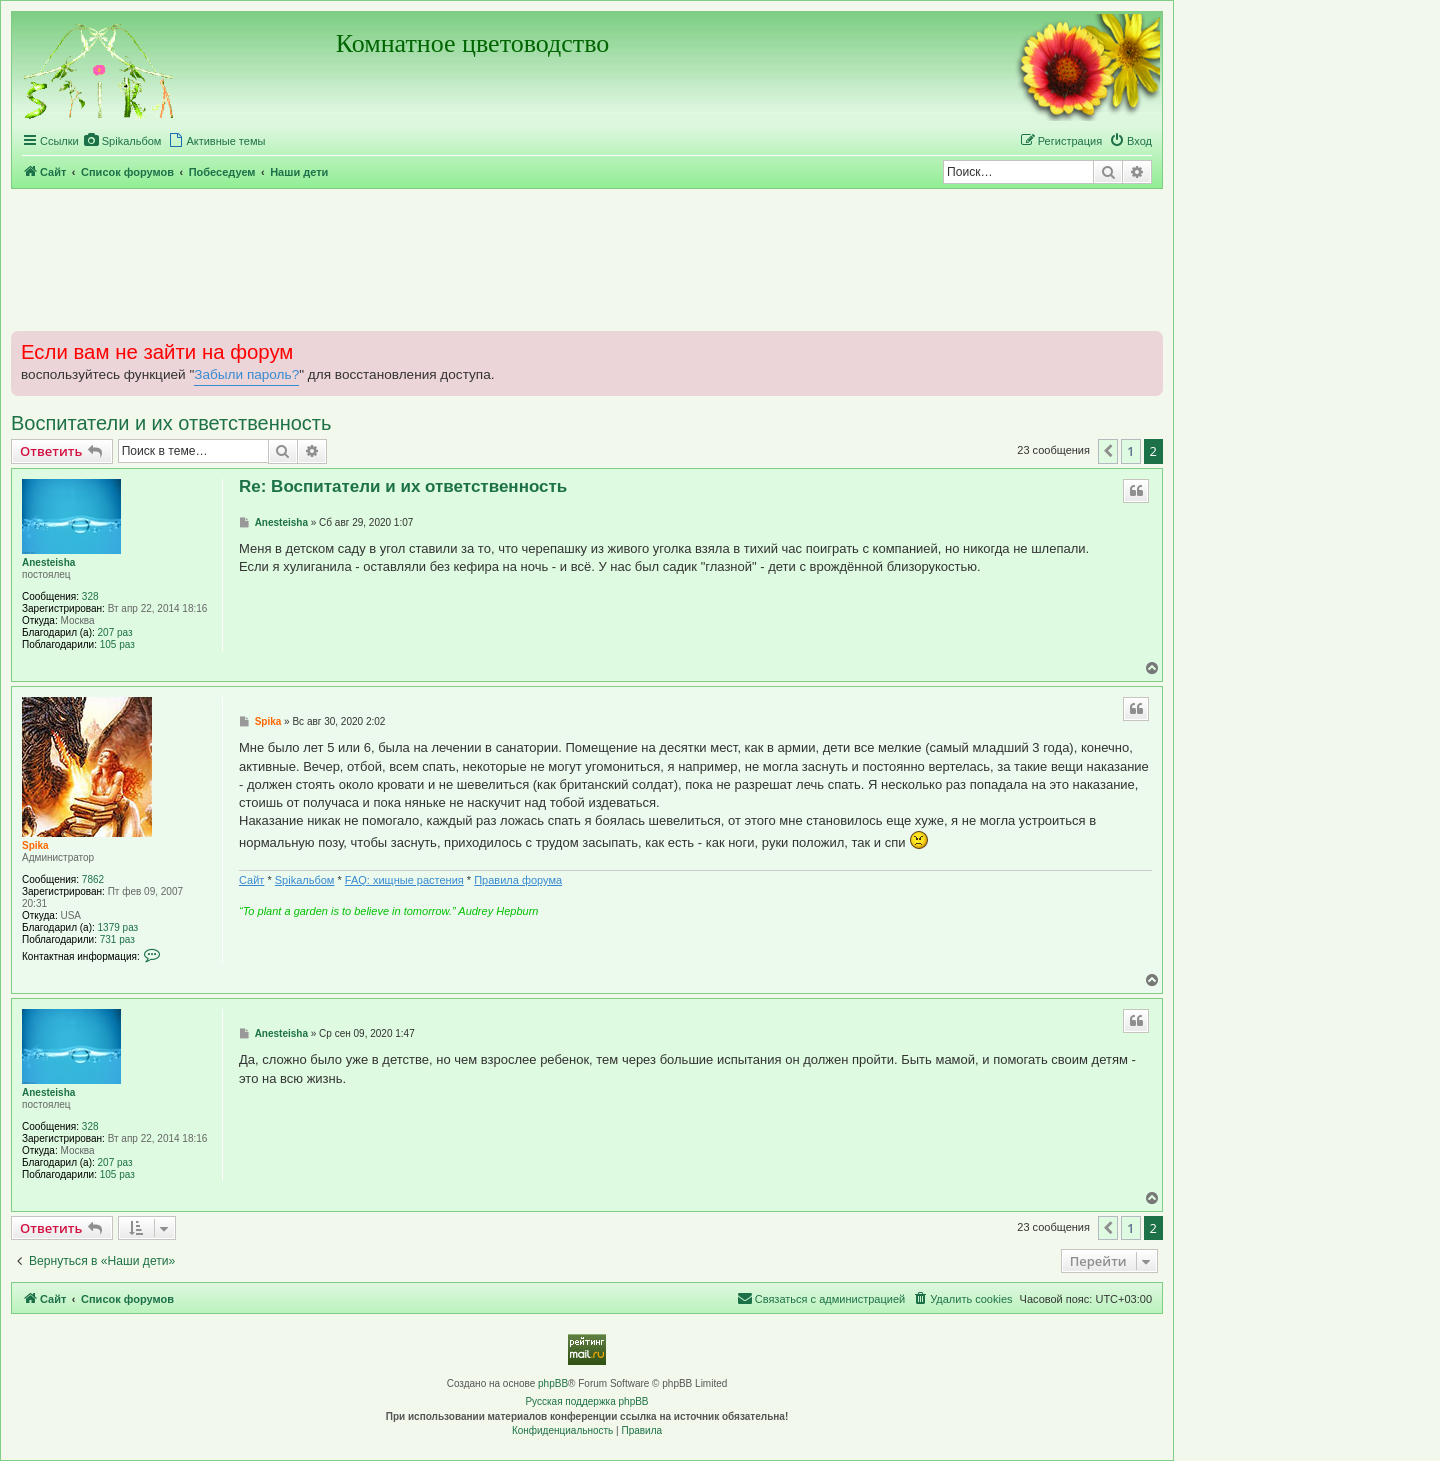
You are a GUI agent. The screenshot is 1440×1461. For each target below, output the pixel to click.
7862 (93, 879)
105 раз (117, 644)
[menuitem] (123, 141)
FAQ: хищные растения (404, 880)
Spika (35, 845)
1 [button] (1130, 451)
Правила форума (518, 880)
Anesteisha (48, 562)
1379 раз (118, 927)
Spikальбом (305, 880)
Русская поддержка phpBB (586, 1401)
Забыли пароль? (246, 374)
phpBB (553, 1383)
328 (90, 596)
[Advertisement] (587, 259)
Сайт (251, 880)
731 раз (117, 939)
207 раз (115, 632)
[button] (1108, 451)
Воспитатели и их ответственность (171, 423)
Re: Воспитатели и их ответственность (403, 486)
